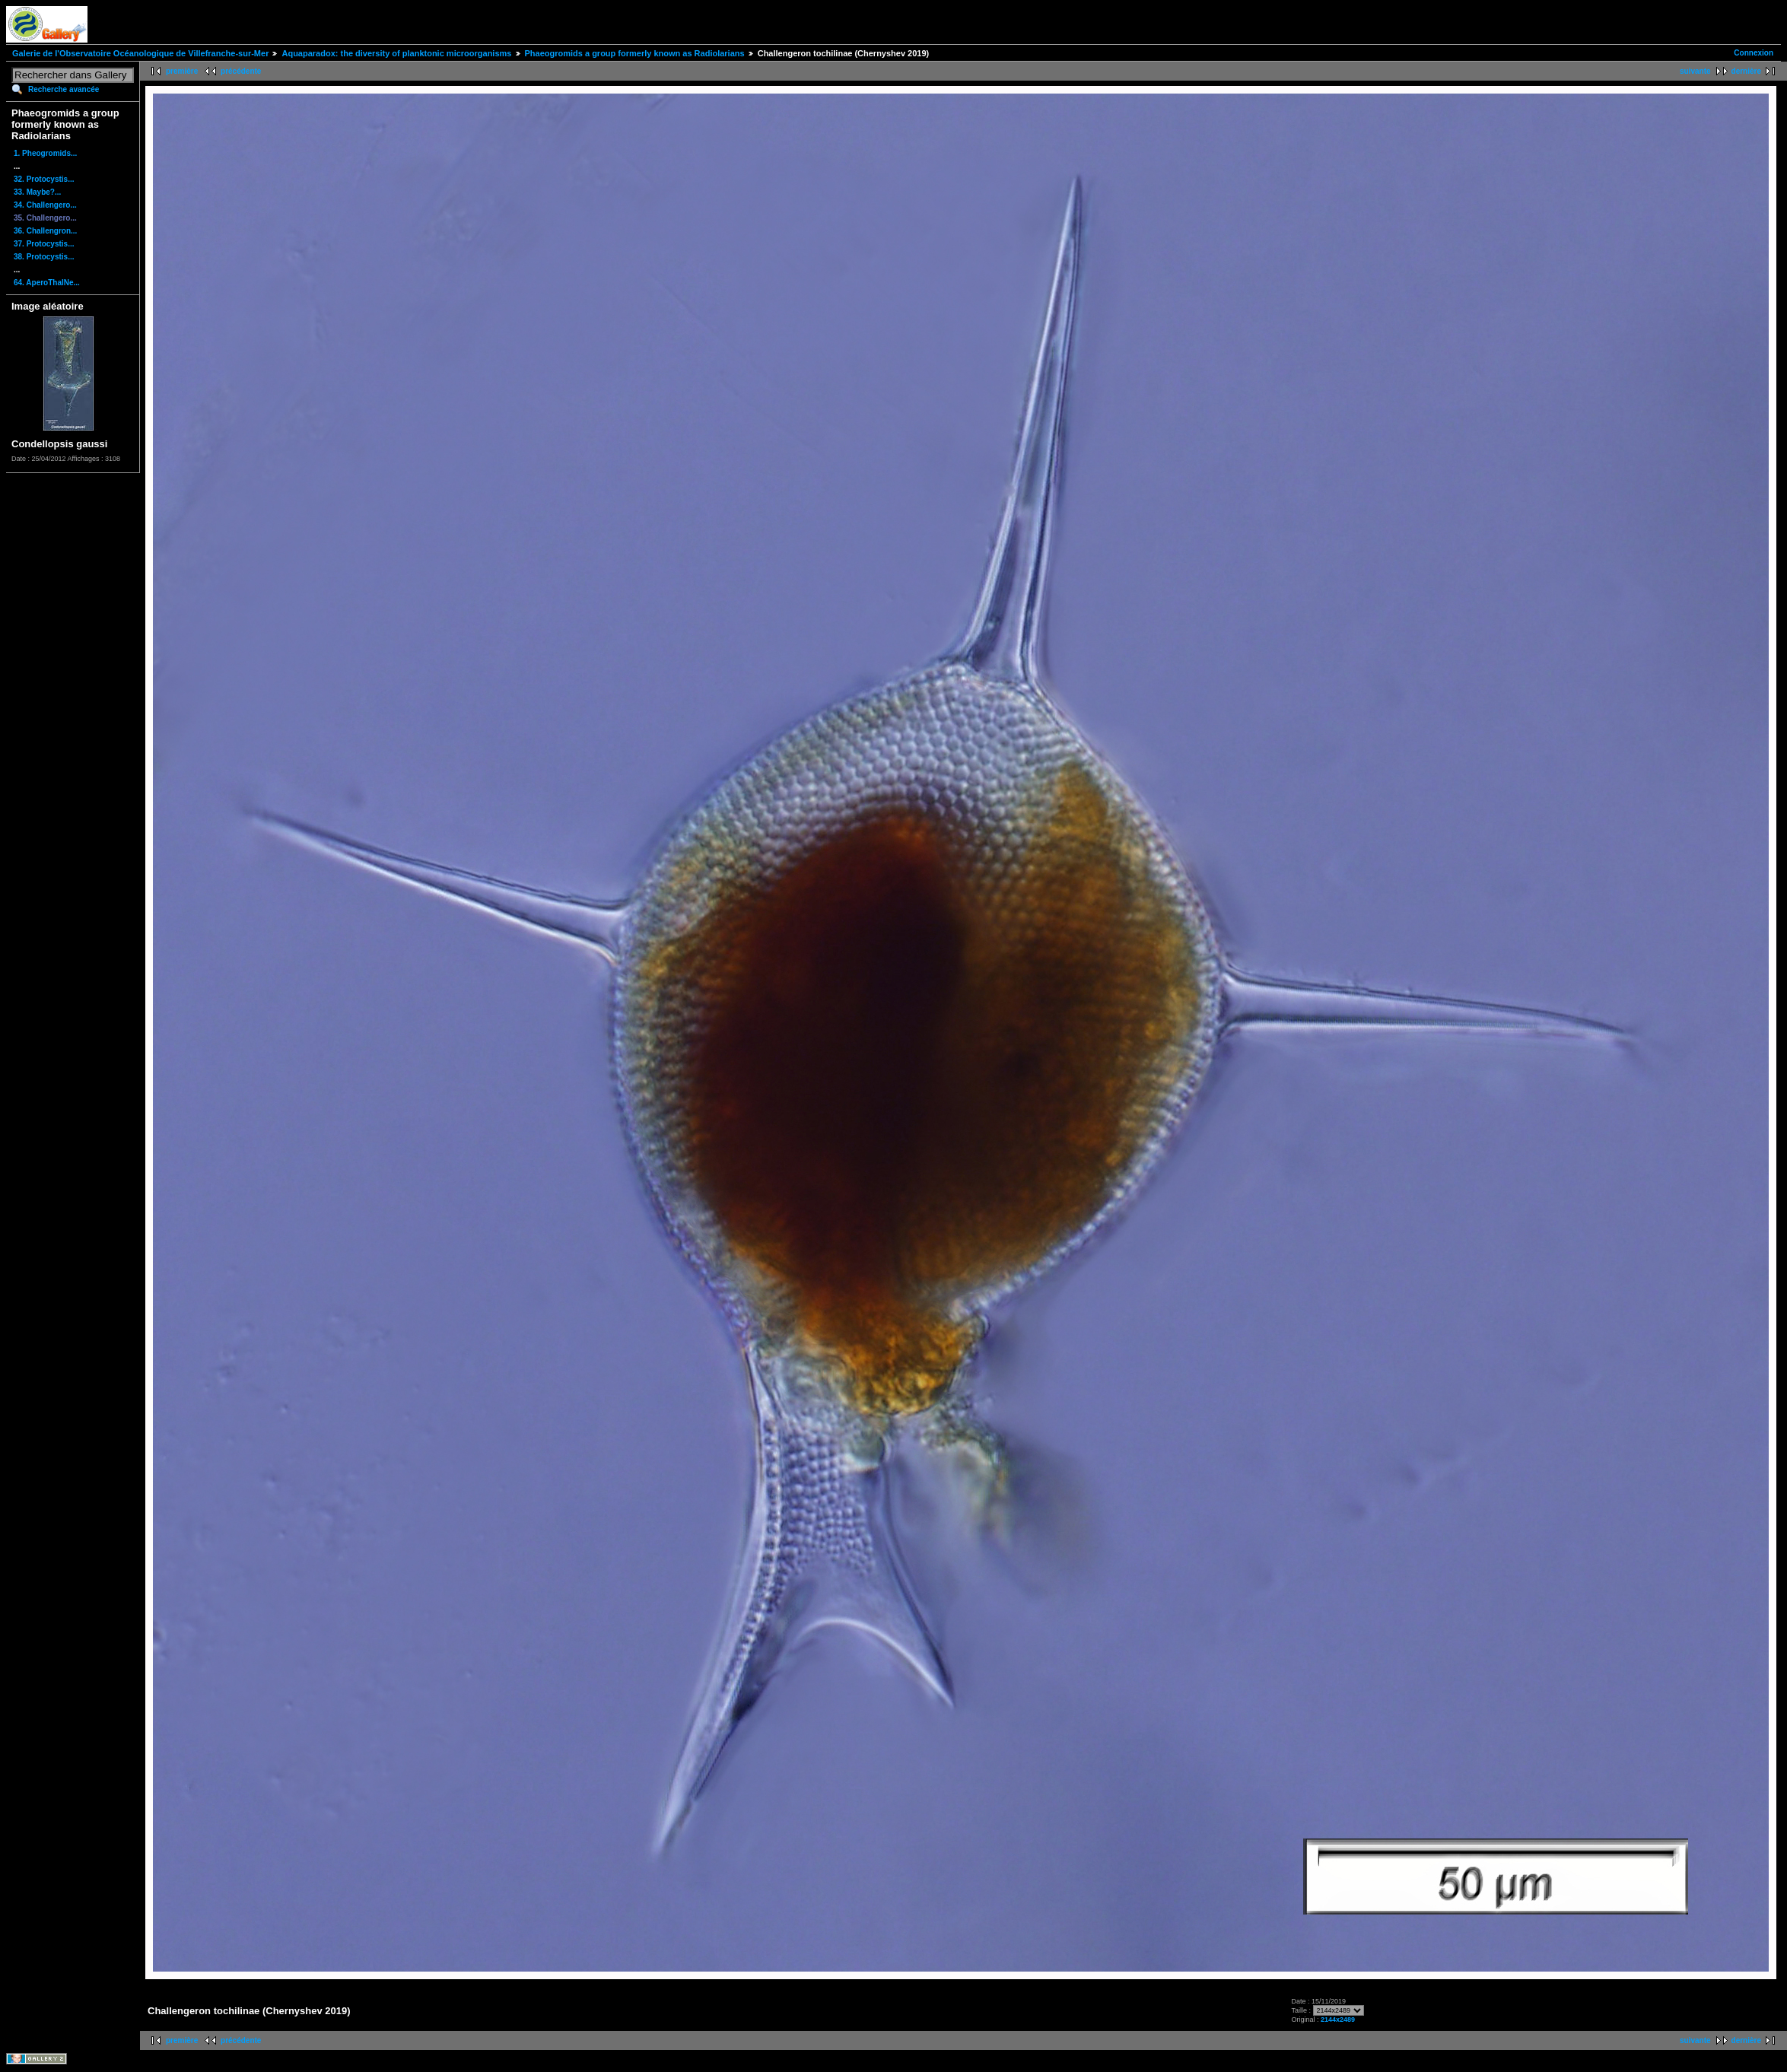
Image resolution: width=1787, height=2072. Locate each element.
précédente (241, 71)
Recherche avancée (63, 89)
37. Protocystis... (44, 244)
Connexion (1753, 53)
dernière (1746, 71)
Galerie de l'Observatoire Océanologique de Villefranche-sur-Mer (140, 53)
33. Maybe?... (37, 192)
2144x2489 (1338, 2019)
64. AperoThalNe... (47, 282)
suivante (1695, 71)
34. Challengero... (45, 205)
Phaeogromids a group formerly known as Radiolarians (635, 53)
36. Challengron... (45, 231)
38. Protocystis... (44, 257)
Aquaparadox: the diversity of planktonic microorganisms (396, 53)
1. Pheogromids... (45, 153)
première (182, 71)
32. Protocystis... (44, 179)
